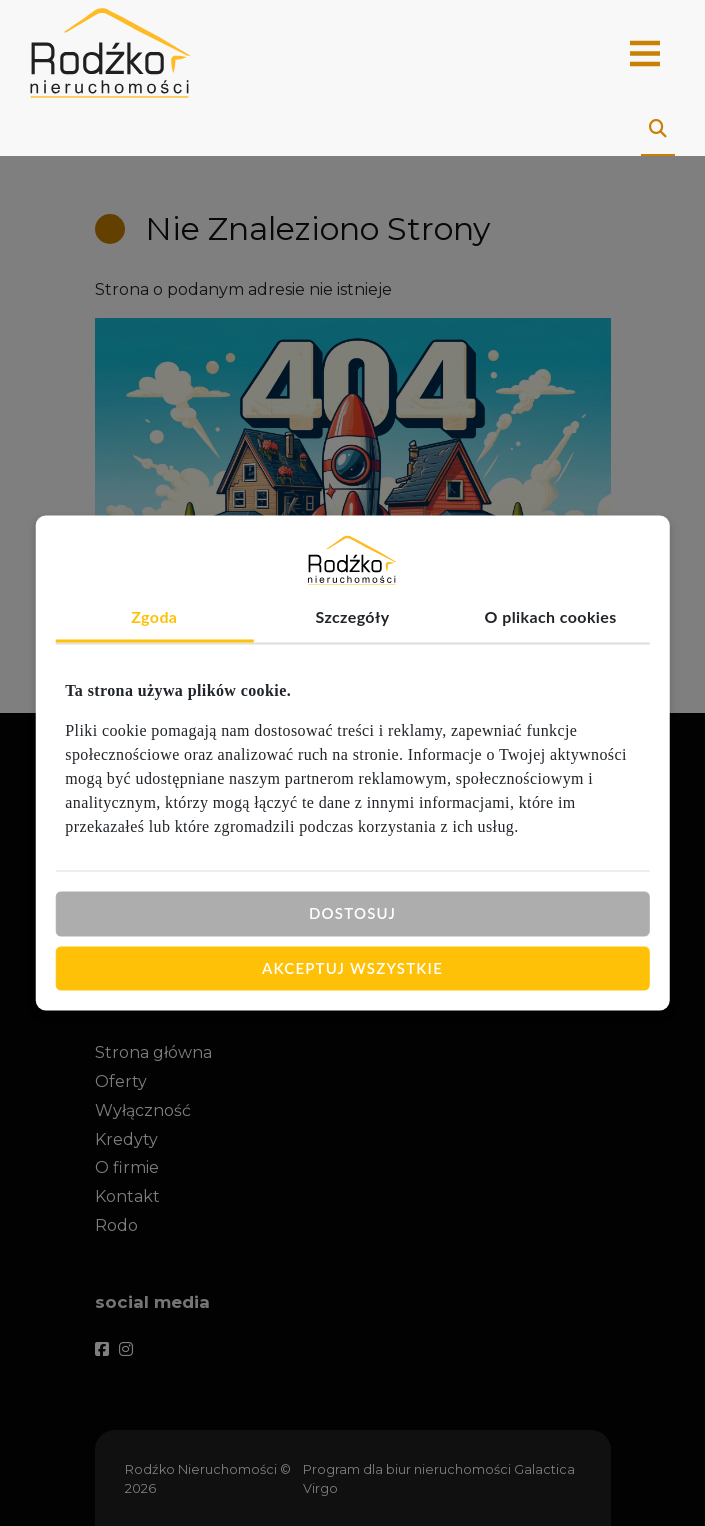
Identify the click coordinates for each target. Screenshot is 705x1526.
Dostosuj (352, 913)
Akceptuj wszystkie (352, 968)
